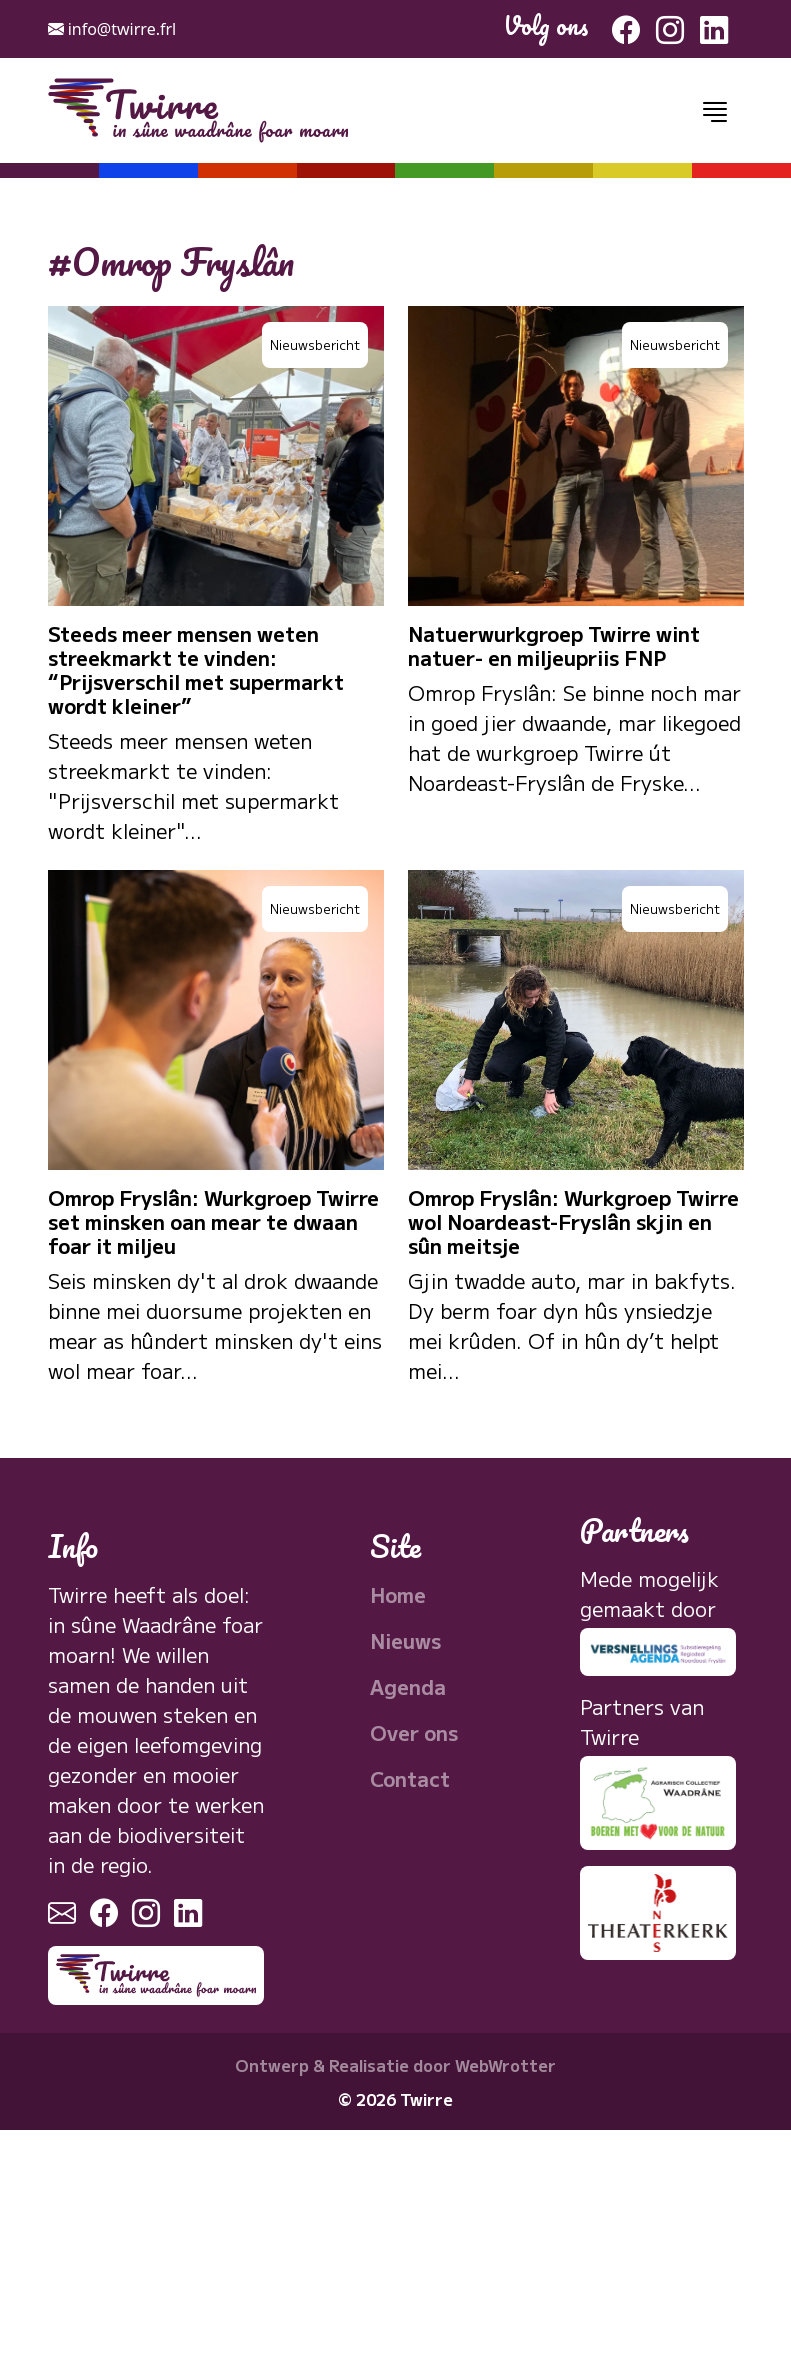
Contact (410, 1778)
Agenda (408, 1686)
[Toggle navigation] (715, 111)
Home (398, 1594)
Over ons (414, 1732)
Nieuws (405, 1640)
